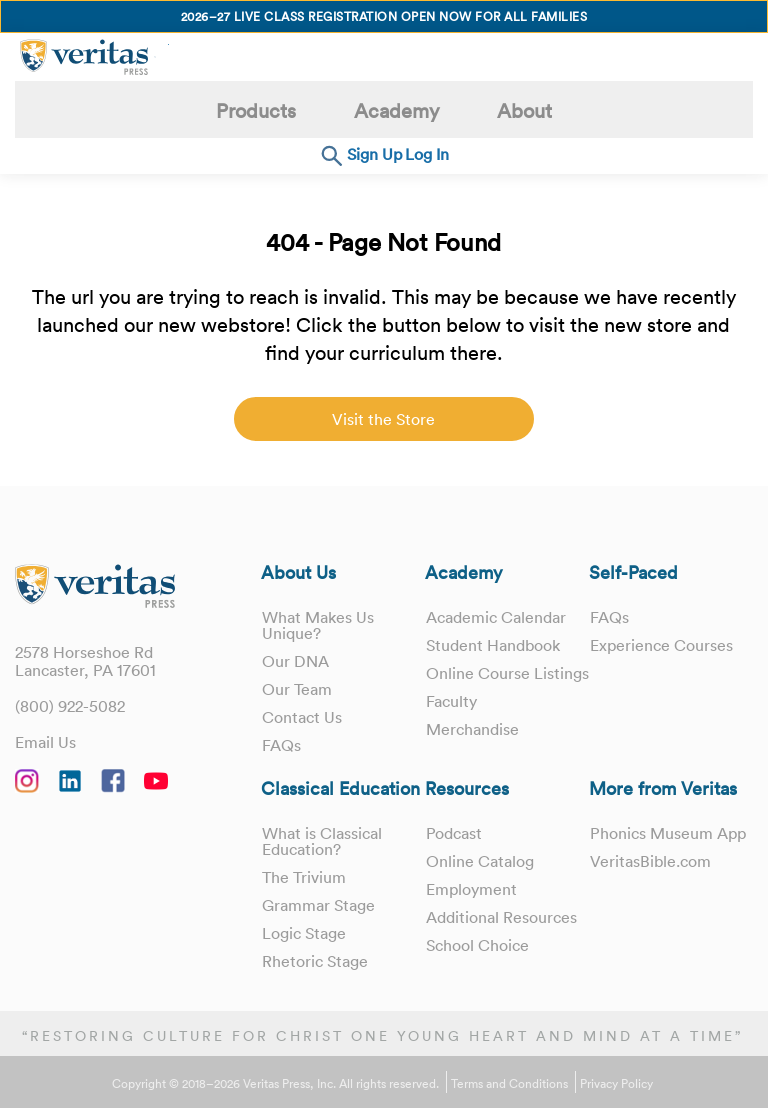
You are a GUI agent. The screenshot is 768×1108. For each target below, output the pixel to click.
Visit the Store (383, 419)
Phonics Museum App (668, 833)
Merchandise (472, 745)
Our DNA (295, 661)
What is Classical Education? (322, 841)
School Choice (477, 945)
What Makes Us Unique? (318, 625)
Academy (396, 111)
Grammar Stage (318, 905)
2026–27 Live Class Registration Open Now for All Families (384, 16)
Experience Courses (661, 645)
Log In (427, 154)
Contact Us (302, 717)
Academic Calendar (496, 617)
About (524, 111)
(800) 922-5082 (70, 706)
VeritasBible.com (650, 861)
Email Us (45, 742)
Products (256, 111)
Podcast (454, 833)
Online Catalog (480, 861)
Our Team (297, 689)
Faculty (451, 717)
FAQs (281, 745)
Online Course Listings (478, 681)
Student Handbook (493, 645)
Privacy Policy (616, 1084)
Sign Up (374, 154)
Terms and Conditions (509, 1084)
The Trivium (304, 877)
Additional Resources (501, 917)
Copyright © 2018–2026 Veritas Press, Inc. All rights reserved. (275, 1084)
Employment (471, 889)
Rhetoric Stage (315, 961)
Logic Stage (304, 933)
